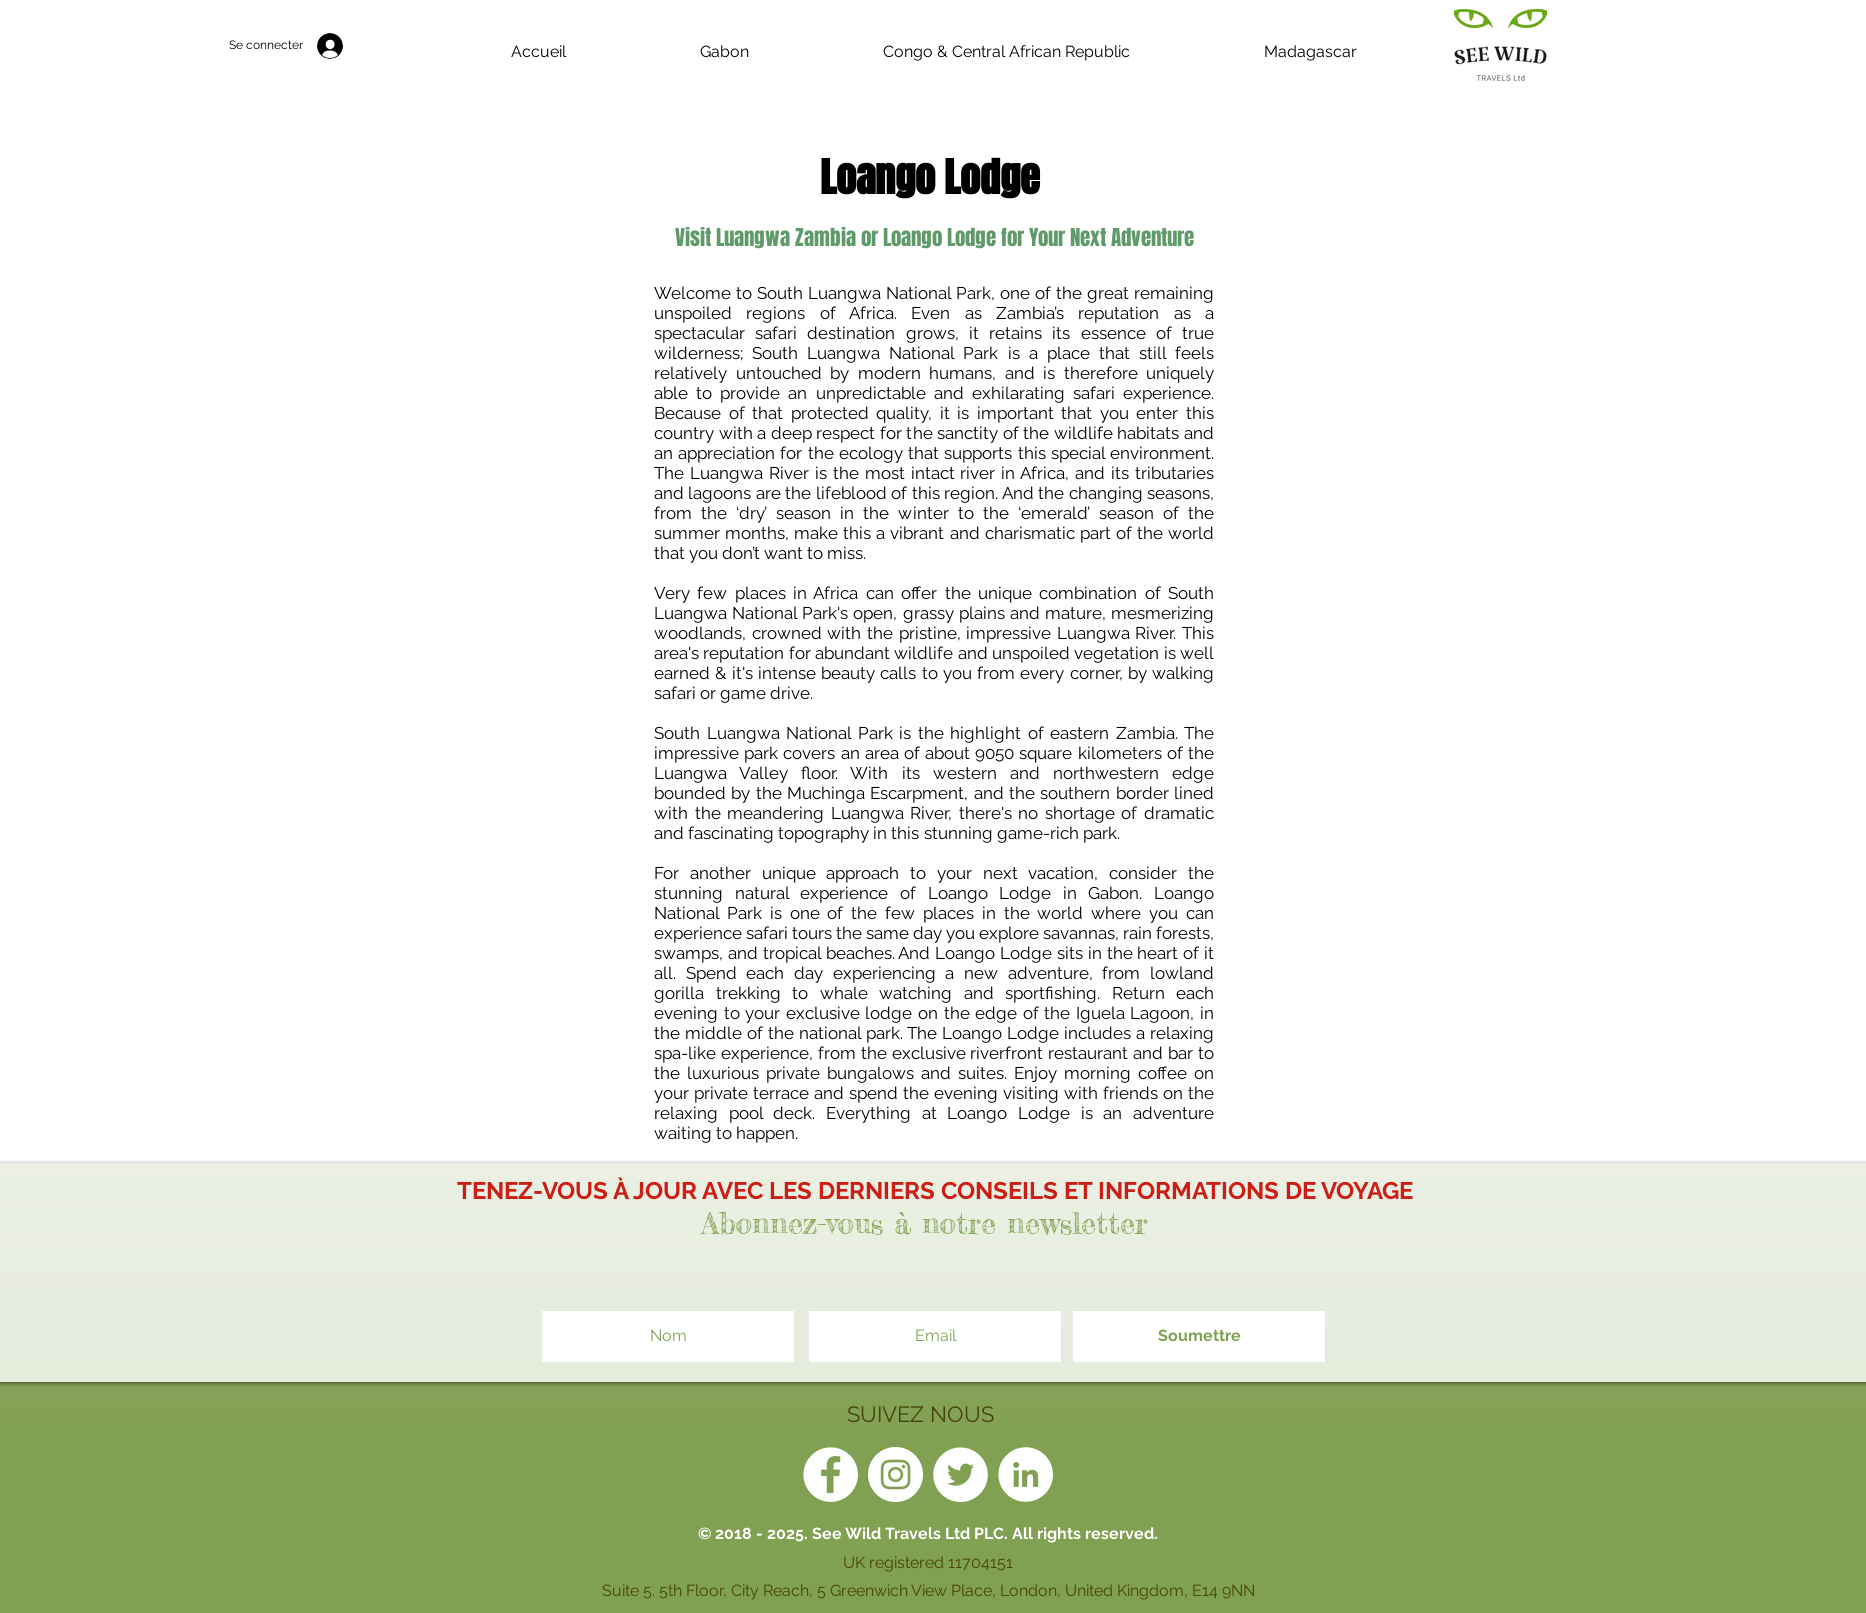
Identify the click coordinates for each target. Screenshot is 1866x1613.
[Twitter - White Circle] (960, 1474)
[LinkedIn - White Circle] (1025, 1474)
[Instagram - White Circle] (895, 1474)
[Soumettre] (1199, 1336)
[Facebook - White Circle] (830, 1474)
